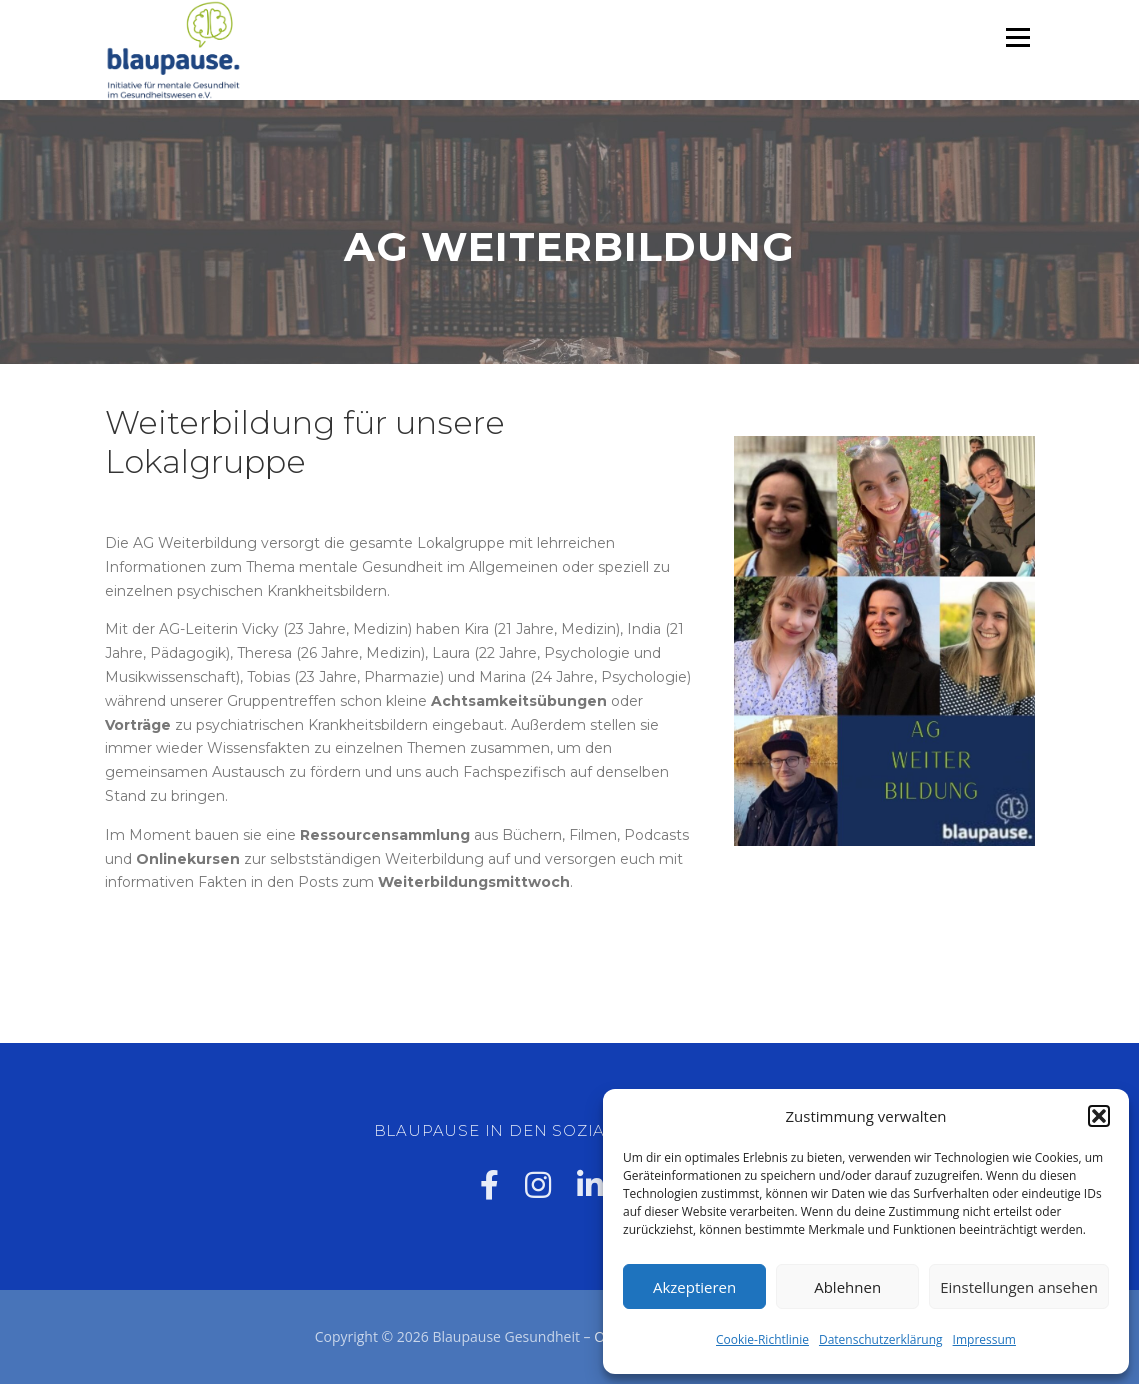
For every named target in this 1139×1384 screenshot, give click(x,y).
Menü (1017, 37)
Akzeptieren (694, 1287)
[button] (1099, 1116)
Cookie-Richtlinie (762, 1339)
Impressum (984, 1339)
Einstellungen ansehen (1019, 1287)
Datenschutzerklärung (881, 1339)
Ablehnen (847, 1287)
